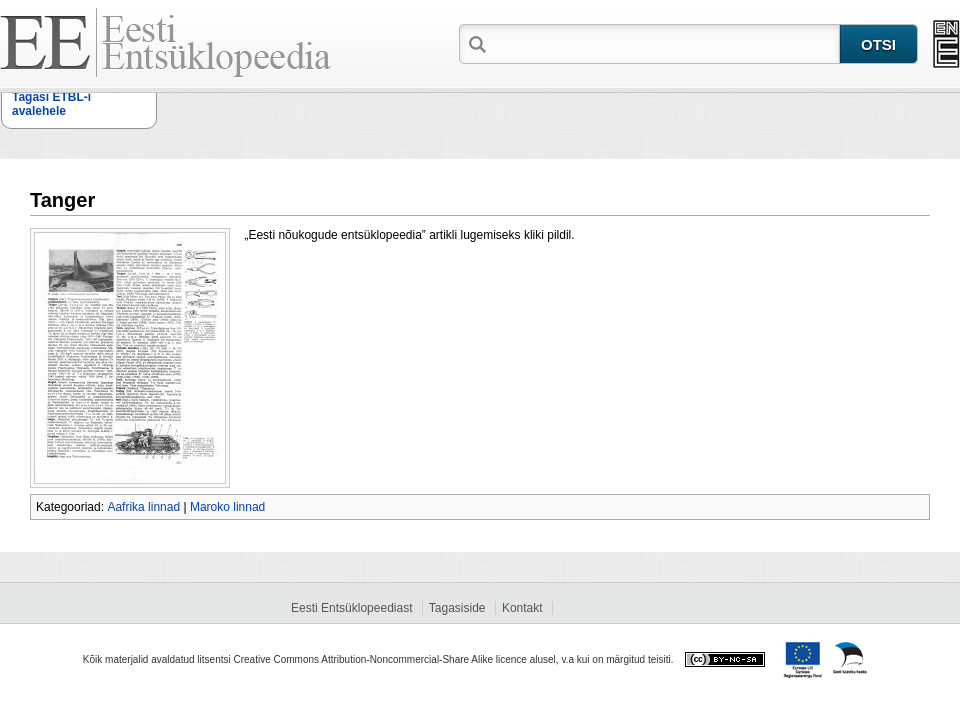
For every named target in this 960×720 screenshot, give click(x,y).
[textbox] (665, 43)
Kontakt (522, 608)
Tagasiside (457, 608)
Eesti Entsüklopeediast (351, 608)
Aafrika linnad (143, 507)
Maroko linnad (227, 507)
